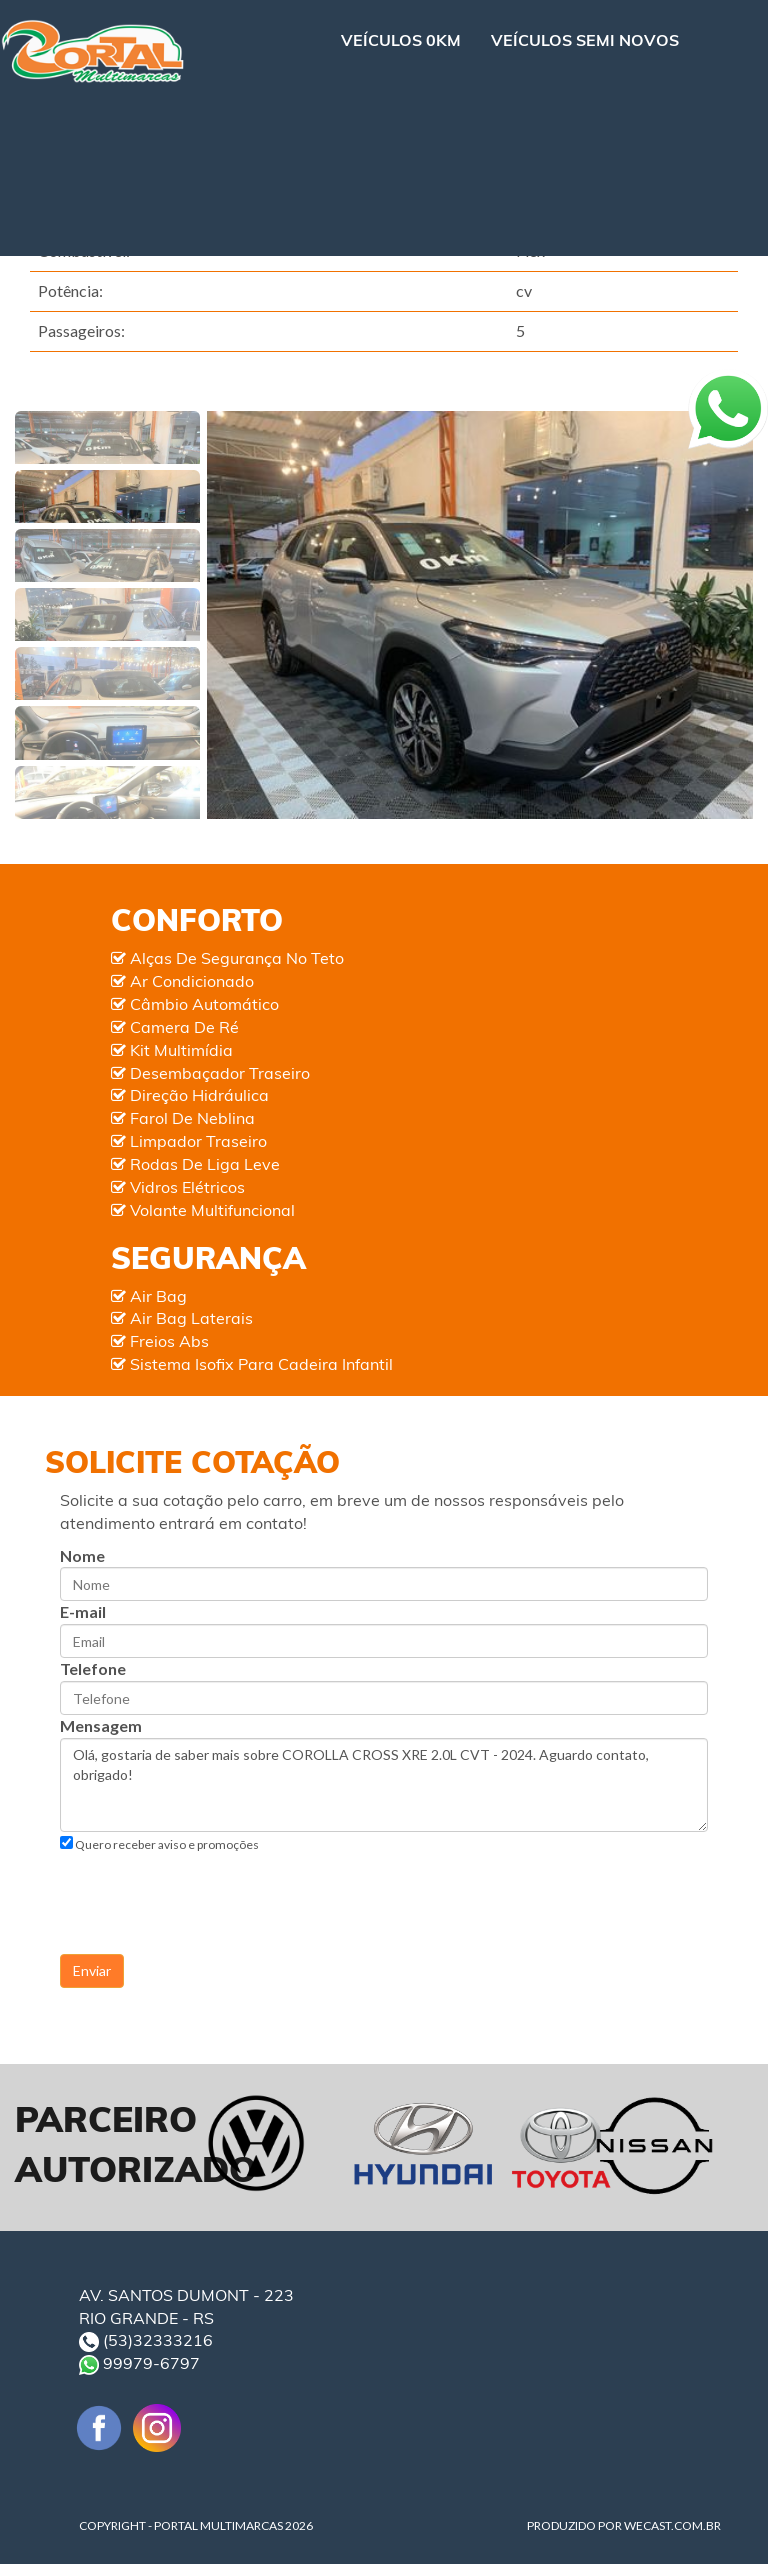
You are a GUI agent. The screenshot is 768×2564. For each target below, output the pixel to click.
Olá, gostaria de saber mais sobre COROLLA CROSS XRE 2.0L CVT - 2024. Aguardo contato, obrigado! (384, 1785)
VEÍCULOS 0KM (401, 40)
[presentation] (212, 1892)
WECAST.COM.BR (672, 2525)
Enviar (92, 1970)
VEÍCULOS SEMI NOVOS (585, 40)
